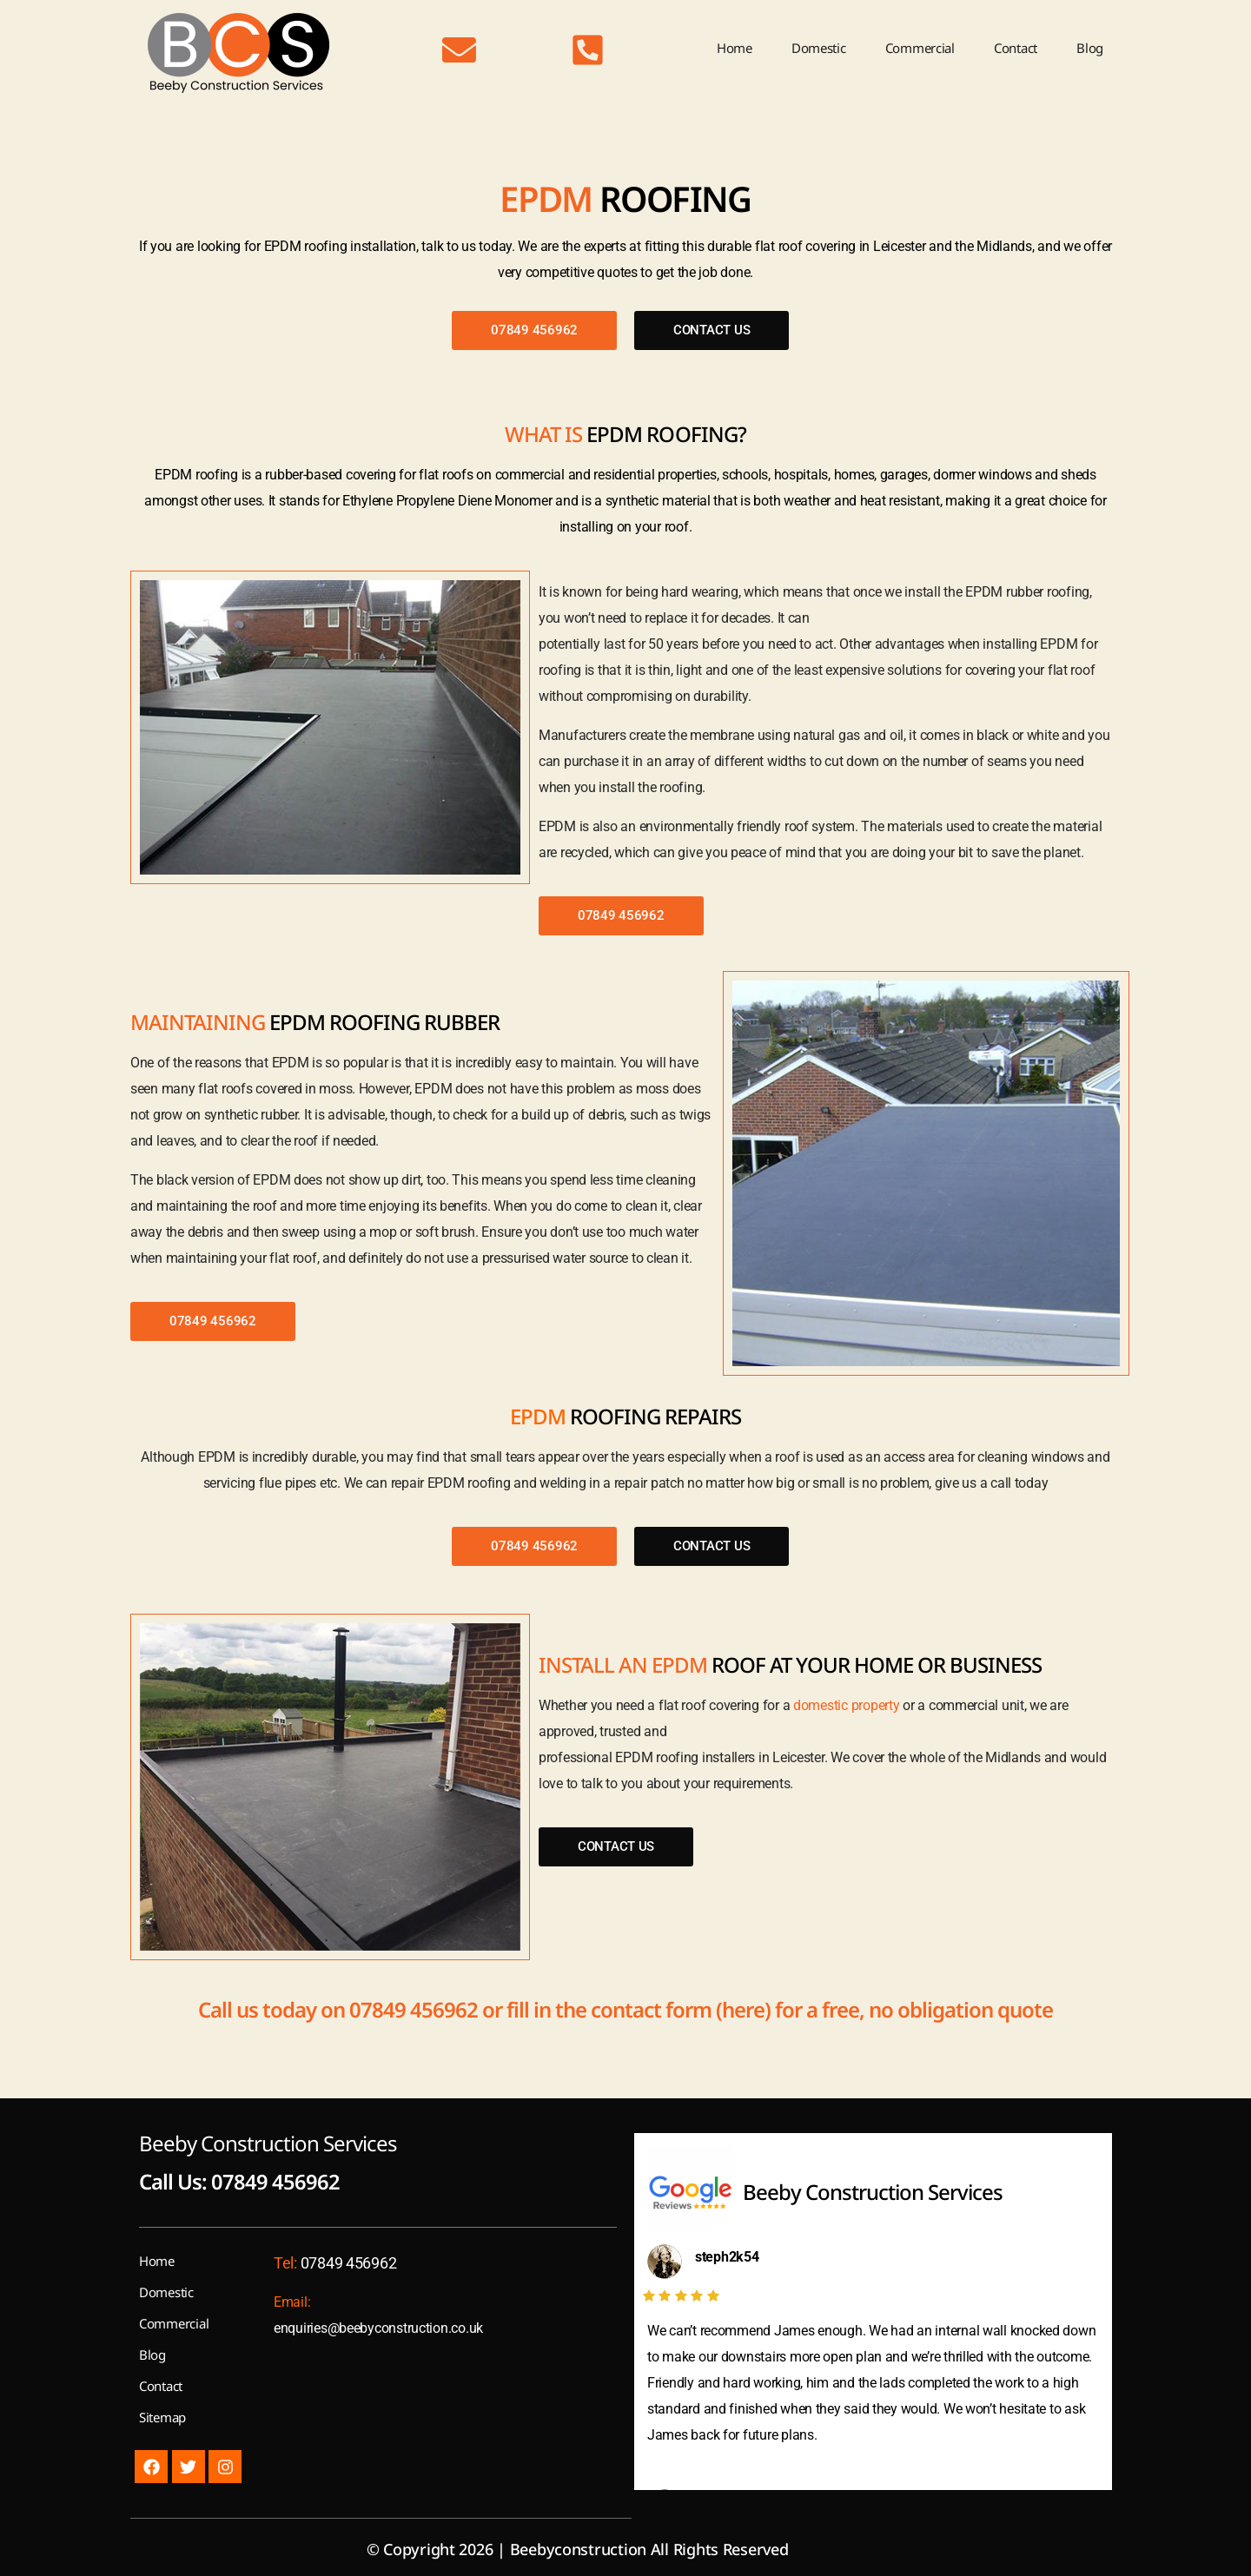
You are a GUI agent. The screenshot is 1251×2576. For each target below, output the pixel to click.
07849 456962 (413, 2009)
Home (734, 47)
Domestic (818, 47)
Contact (1015, 47)
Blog (1089, 47)
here (743, 2009)
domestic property (846, 1705)
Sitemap (162, 2417)
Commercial (920, 47)
